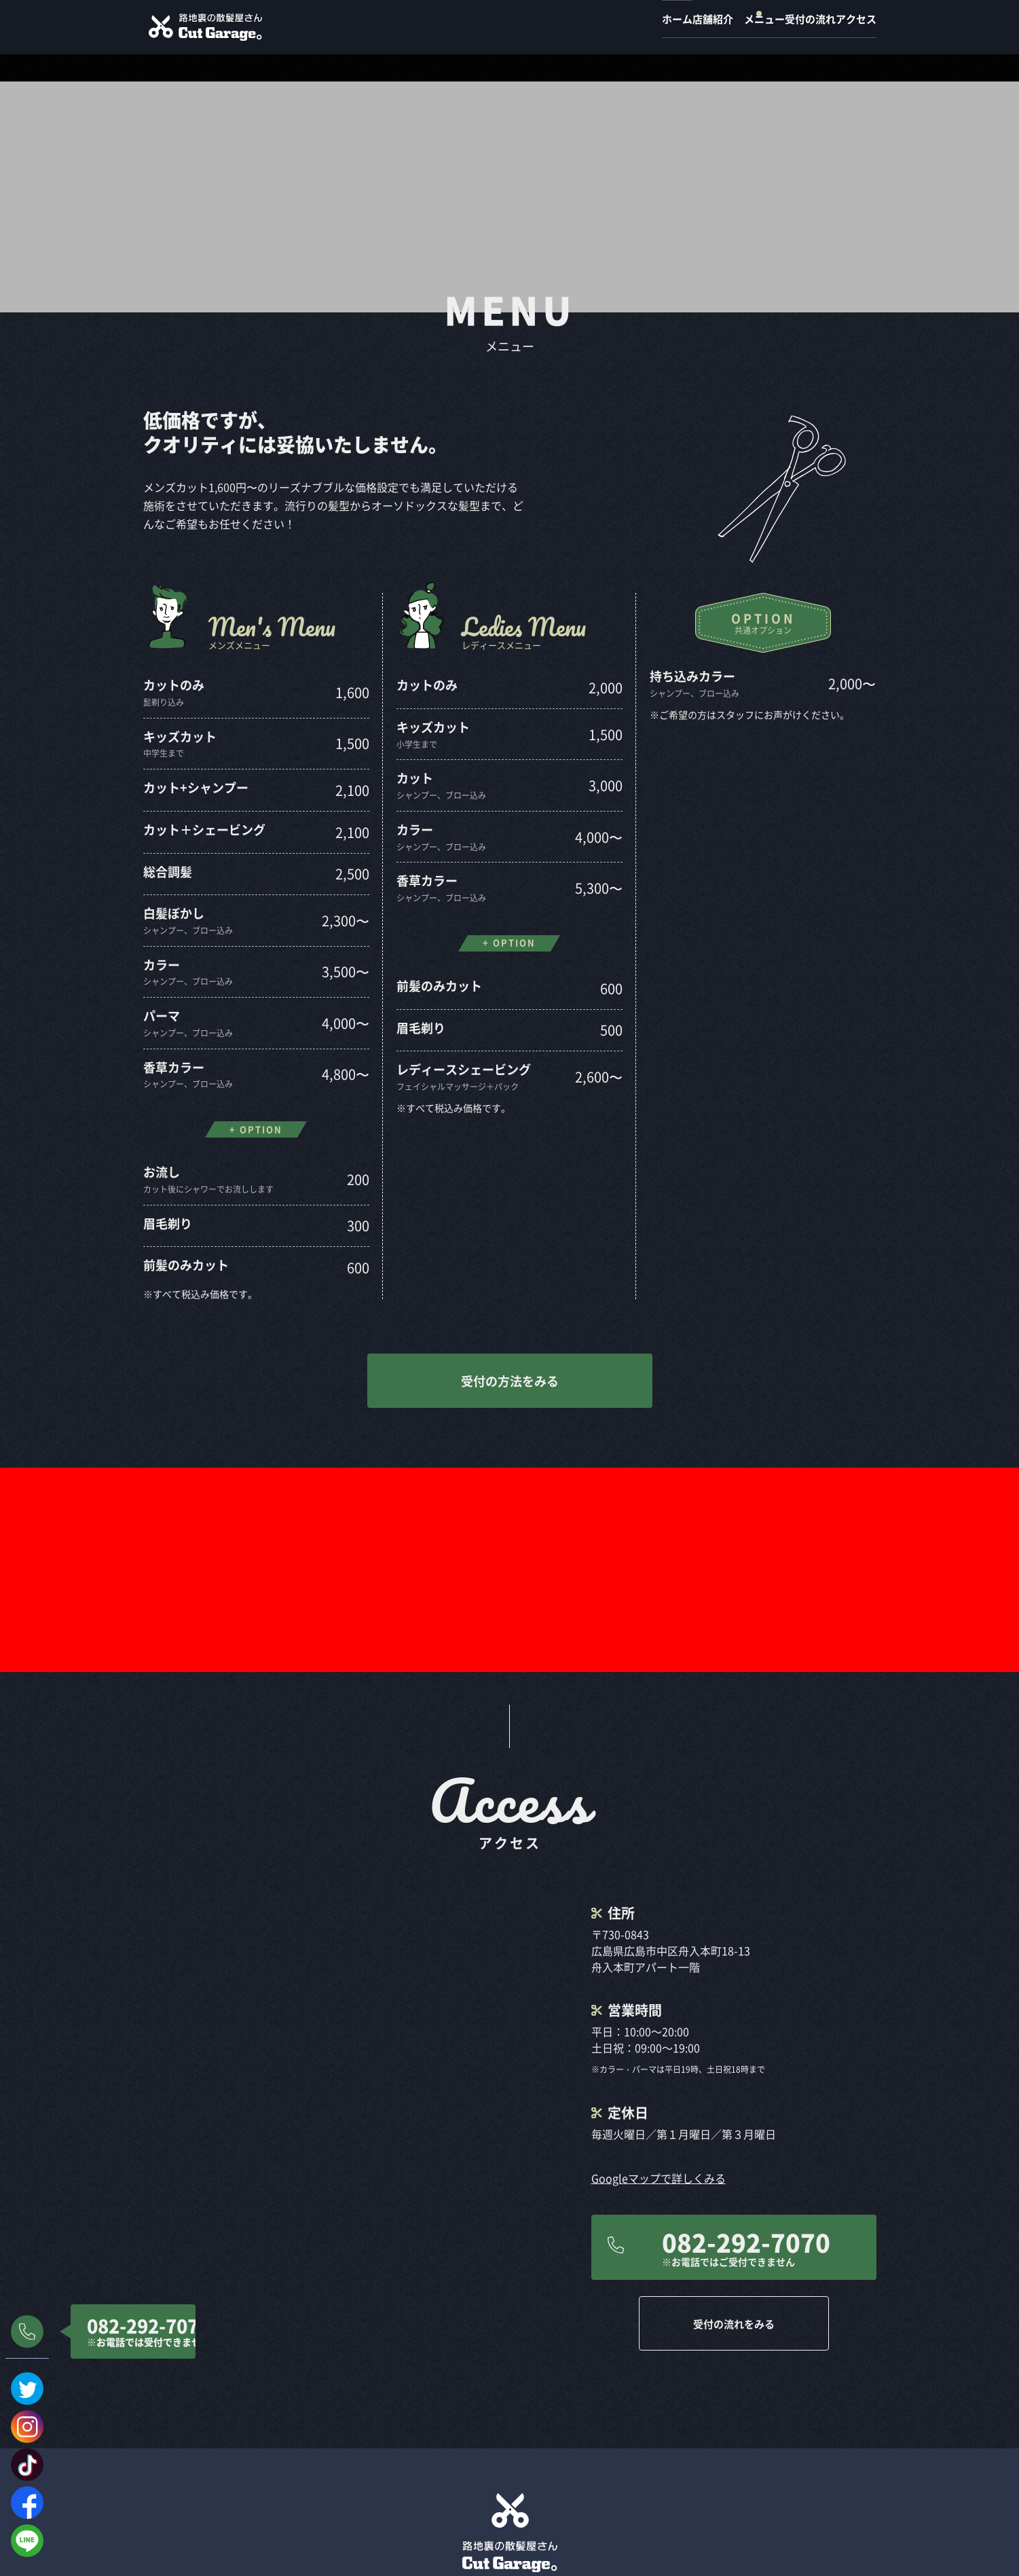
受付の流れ (783, 27)
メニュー (710, 27)
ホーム (579, 27)
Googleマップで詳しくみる (658, 1947)
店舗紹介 (642, 27)
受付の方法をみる (510, 1353)
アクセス (856, 27)
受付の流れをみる (734, 2092)
